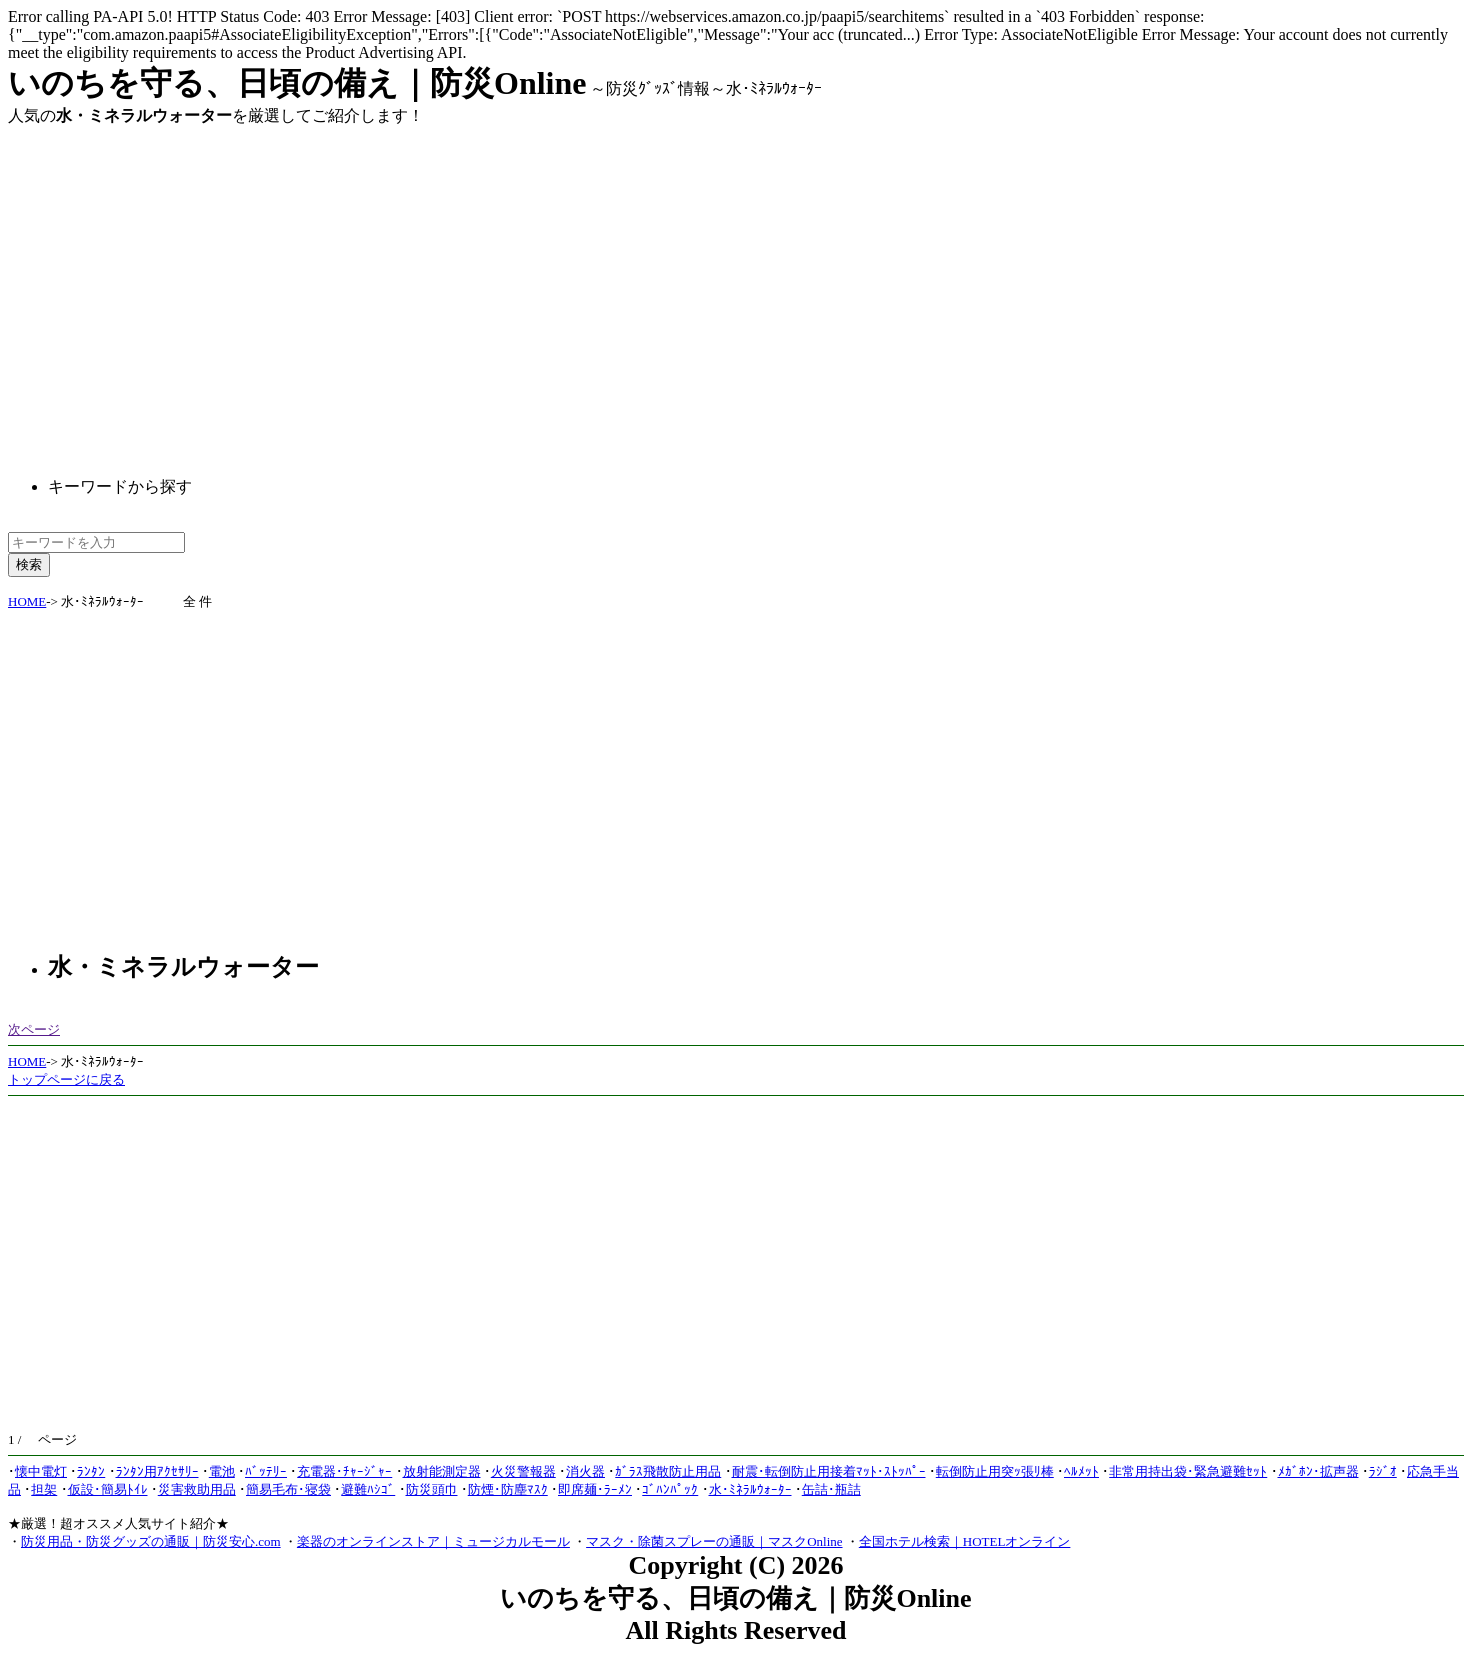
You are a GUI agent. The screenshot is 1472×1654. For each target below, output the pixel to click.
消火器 (585, 1471)
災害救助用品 (197, 1489)
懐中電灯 (41, 1471)
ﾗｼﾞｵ (1383, 1471)
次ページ (34, 1029)
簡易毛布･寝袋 (288, 1489)
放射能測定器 (442, 1471)
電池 (222, 1471)
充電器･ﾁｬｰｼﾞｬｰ (344, 1471)
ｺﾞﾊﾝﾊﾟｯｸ (670, 1489)
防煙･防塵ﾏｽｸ (508, 1489)
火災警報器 (523, 1471)
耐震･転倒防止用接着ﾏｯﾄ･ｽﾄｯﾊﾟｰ (829, 1471)
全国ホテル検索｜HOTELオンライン (965, 1541)
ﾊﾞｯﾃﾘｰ (266, 1471)
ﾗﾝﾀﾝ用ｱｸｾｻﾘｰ (157, 1471)
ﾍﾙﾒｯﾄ (1081, 1471)
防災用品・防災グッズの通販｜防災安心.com (151, 1541)
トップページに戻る (66, 1079)
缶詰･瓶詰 (831, 1489)
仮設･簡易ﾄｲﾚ (108, 1489)
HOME (27, 601)
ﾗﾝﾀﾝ (91, 1471)
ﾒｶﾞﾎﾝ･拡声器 (1318, 1471)
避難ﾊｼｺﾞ (368, 1489)
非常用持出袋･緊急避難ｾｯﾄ (1188, 1471)
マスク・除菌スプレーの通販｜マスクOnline (714, 1541)
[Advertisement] (176, 285)
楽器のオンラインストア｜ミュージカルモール (433, 1541)
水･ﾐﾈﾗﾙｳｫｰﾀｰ (750, 1489)
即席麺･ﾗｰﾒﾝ (595, 1489)
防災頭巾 (432, 1489)
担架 (44, 1489)
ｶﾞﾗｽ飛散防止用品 (668, 1471)
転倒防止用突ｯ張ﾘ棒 (995, 1471)
